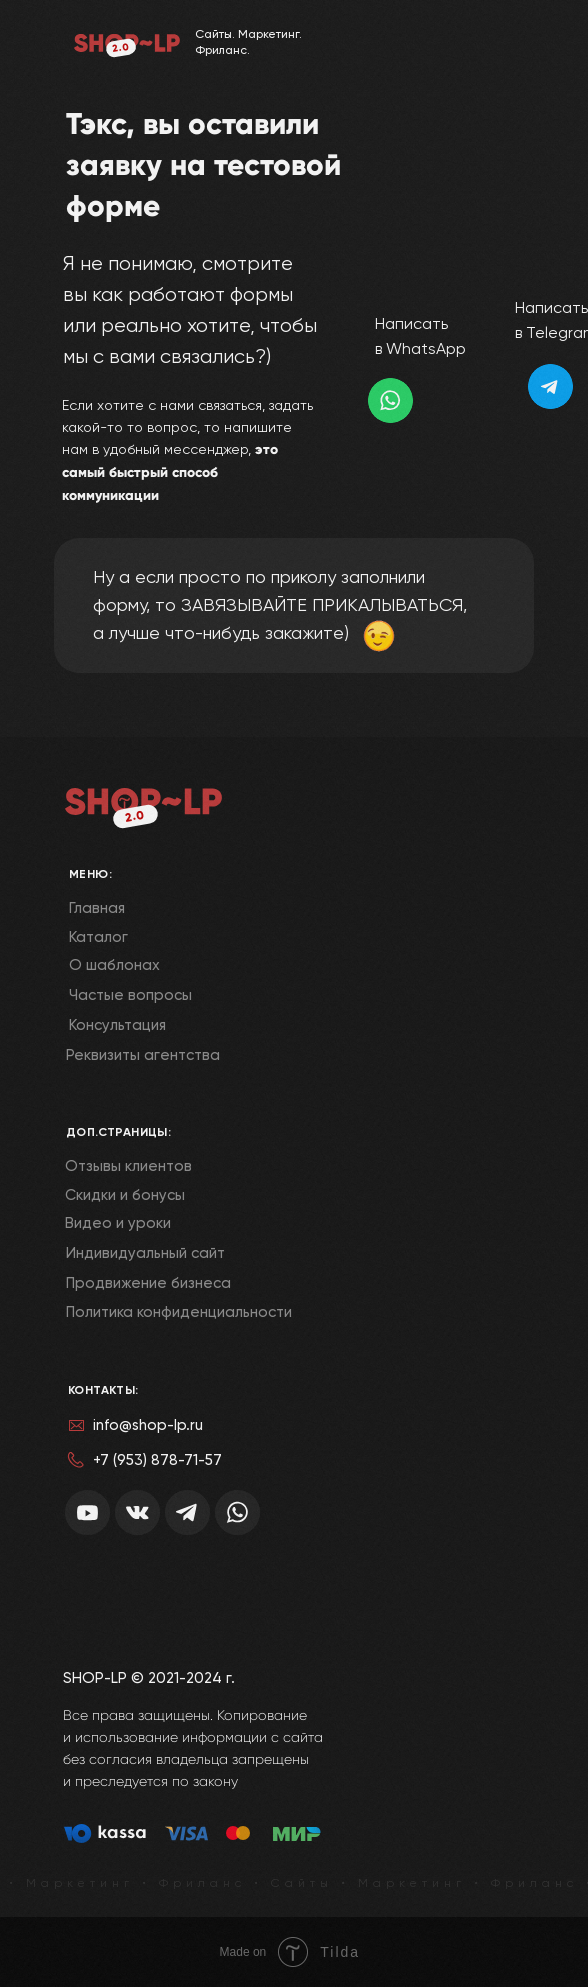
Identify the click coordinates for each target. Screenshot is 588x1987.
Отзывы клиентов (128, 1166)
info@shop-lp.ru (148, 1425)
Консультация (117, 1025)
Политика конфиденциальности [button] (179, 1312)
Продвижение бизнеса (148, 1283)
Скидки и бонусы (125, 1195)
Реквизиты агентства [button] (143, 1055)
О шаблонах (114, 965)
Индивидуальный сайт (145, 1253)
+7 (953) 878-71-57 (157, 1460)
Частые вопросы (130, 995)
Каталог (98, 937)
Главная (97, 908)
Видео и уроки (118, 1223)
